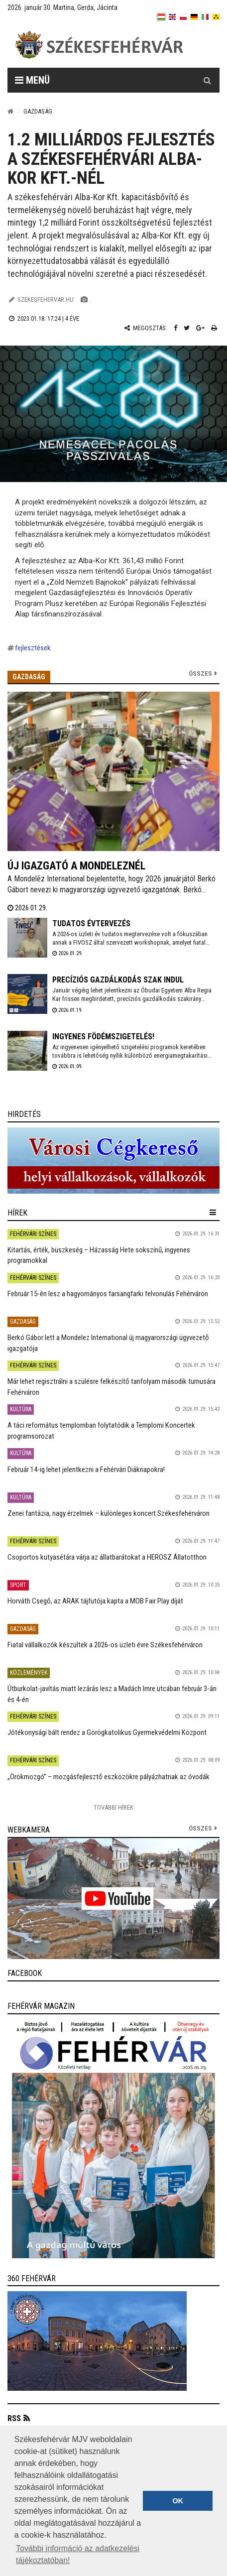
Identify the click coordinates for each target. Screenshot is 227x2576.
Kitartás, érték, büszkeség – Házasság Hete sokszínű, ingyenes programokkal (98, 1255)
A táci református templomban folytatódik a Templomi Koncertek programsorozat (101, 1430)
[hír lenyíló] (213, 1212)
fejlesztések (33, 647)
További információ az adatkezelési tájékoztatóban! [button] (77, 2554)
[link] (113, 1160)
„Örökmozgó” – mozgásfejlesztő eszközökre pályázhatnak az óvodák (108, 1776)
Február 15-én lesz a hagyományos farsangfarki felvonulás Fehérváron (107, 1293)
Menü (32, 80)
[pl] (183, 17)
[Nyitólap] (10, 111)
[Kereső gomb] (207, 80)
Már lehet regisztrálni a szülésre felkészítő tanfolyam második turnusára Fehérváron (111, 1386)
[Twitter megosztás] (187, 328)
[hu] (161, 17)
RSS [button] (14, 2418)
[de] (194, 17)
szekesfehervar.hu (45, 299)
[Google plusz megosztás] (200, 328)
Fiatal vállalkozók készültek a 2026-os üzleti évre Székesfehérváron (105, 1644)
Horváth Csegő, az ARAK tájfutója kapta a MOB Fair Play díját (95, 1600)
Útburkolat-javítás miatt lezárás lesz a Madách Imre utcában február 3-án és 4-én (112, 1694)
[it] (205, 17)
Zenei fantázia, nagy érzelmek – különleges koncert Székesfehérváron (108, 1513)
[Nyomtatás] (214, 328)
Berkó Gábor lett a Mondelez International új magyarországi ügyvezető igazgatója (108, 1342)
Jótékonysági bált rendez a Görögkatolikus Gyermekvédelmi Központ (107, 1732)
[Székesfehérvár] (99, 45)
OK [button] (177, 2501)
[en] (172, 17)
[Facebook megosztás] (175, 328)
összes (200, 1828)
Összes (200, 673)
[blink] (216, 17)
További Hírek (113, 1807)
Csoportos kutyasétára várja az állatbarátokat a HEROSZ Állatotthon (107, 1557)
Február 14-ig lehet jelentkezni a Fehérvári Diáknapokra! (86, 1469)
